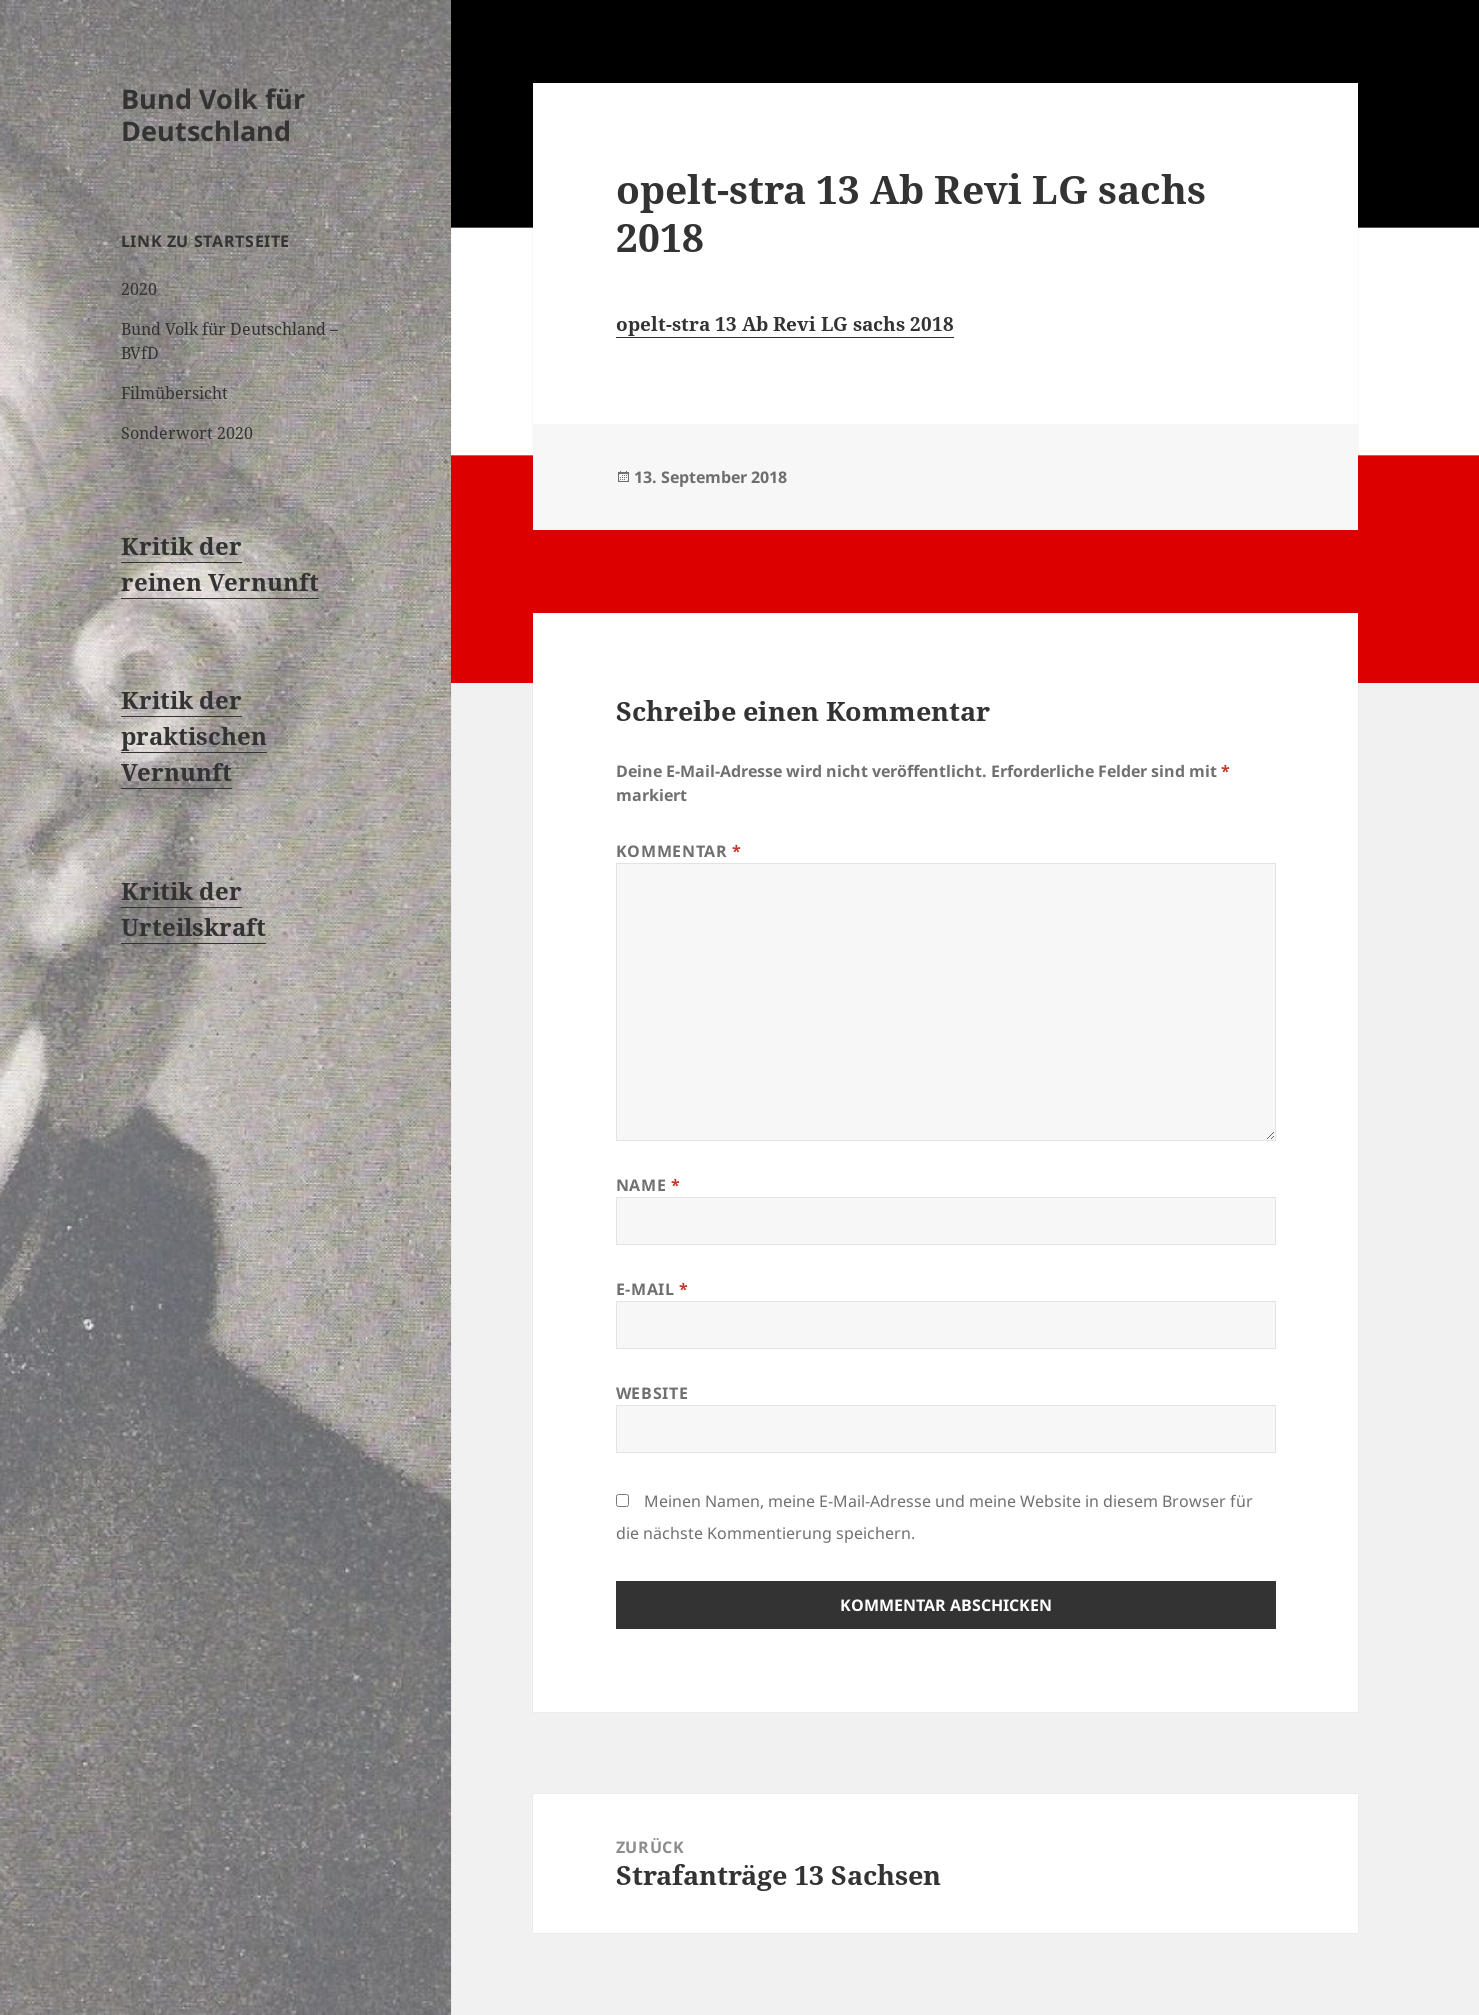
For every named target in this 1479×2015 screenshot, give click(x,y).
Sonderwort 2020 (187, 433)
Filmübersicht (174, 393)
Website (652, 1393)
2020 (139, 289)
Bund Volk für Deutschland (213, 114)
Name (648, 1185)
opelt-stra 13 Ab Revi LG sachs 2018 (785, 324)
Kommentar (679, 851)
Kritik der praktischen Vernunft (194, 735)
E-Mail (652, 1289)
